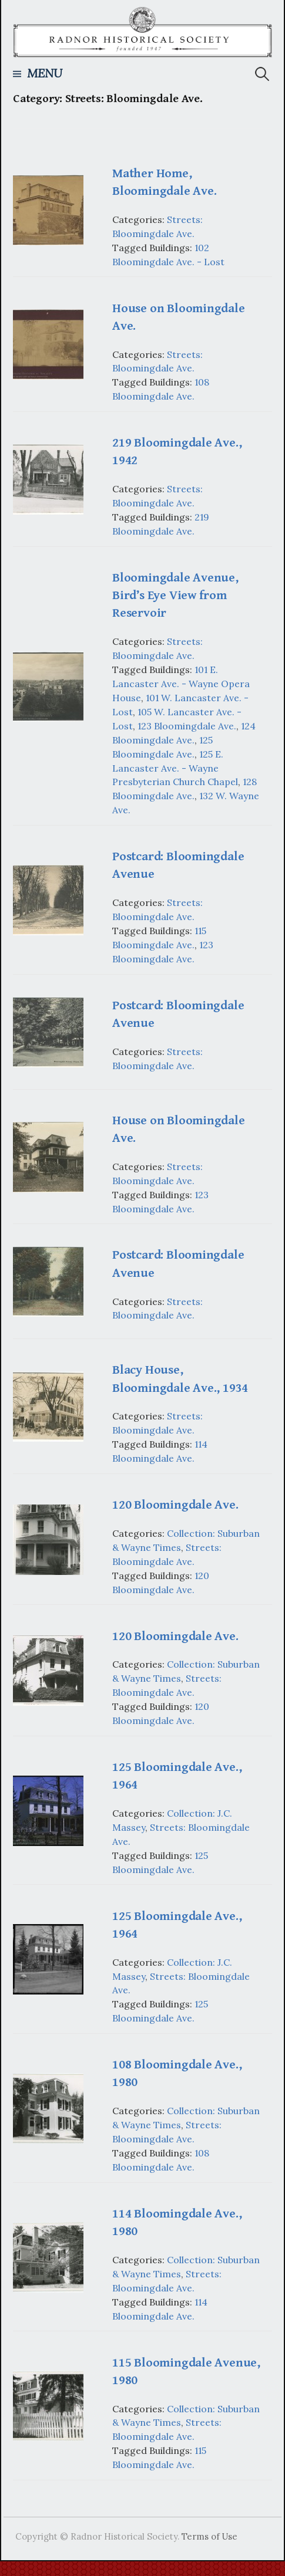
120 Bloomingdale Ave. (175, 1504)
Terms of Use (209, 2536)
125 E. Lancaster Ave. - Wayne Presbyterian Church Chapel (175, 768)
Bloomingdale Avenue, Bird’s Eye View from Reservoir (175, 595)
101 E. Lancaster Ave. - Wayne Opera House (181, 684)
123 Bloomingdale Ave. (187, 726)
